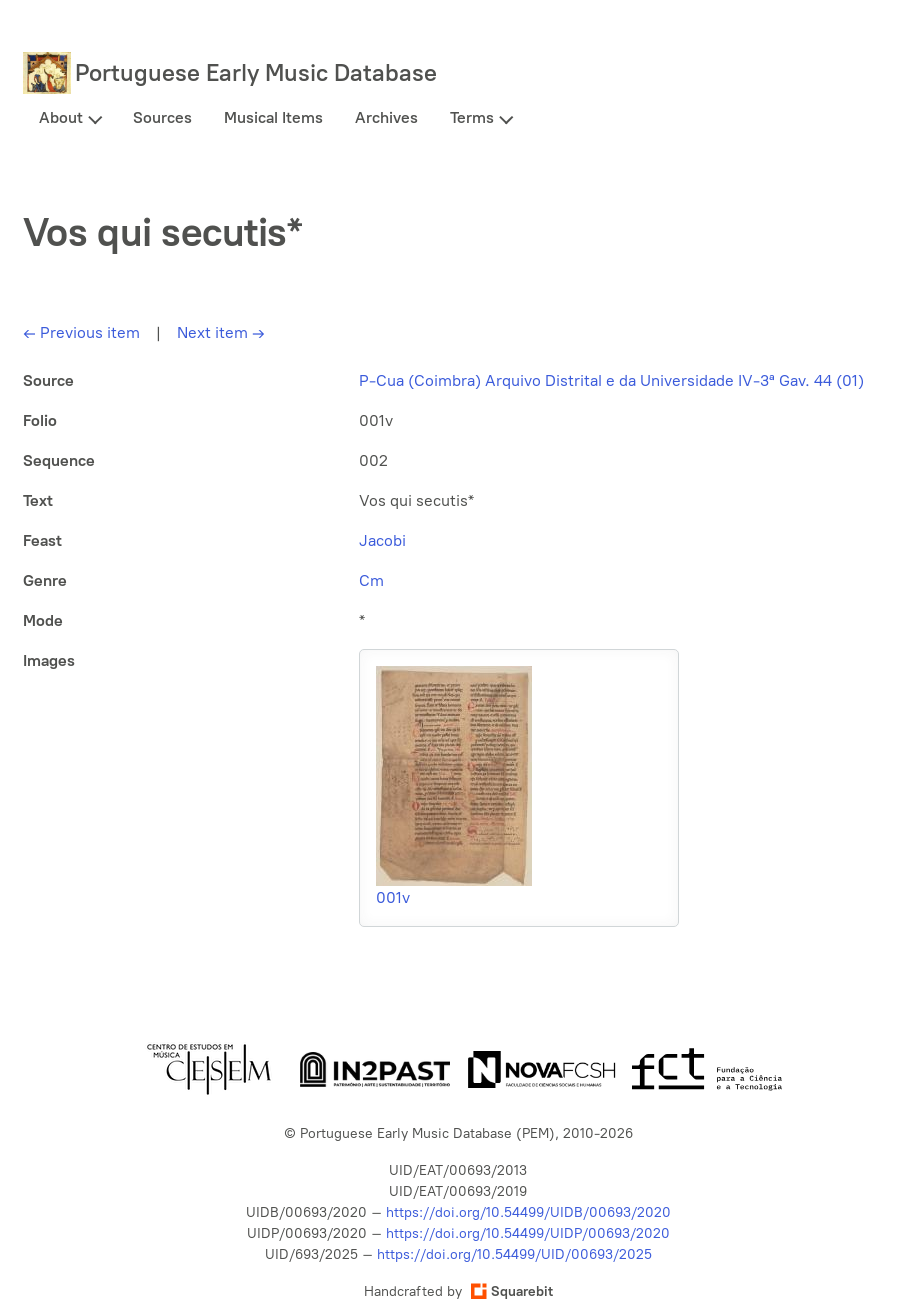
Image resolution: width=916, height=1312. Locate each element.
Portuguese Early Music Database (256, 72)
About (61, 117)
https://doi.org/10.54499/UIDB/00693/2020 (528, 1212)
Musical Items (273, 117)
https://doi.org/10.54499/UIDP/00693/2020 (528, 1233)
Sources (162, 117)
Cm (371, 580)
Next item (221, 332)
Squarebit (512, 1291)
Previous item (81, 332)
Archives (386, 117)
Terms (472, 117)
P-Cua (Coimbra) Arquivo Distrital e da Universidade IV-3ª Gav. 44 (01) (611, 380)
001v (393, 897)
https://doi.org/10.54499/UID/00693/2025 (514, 1254)
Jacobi (382, 540)
